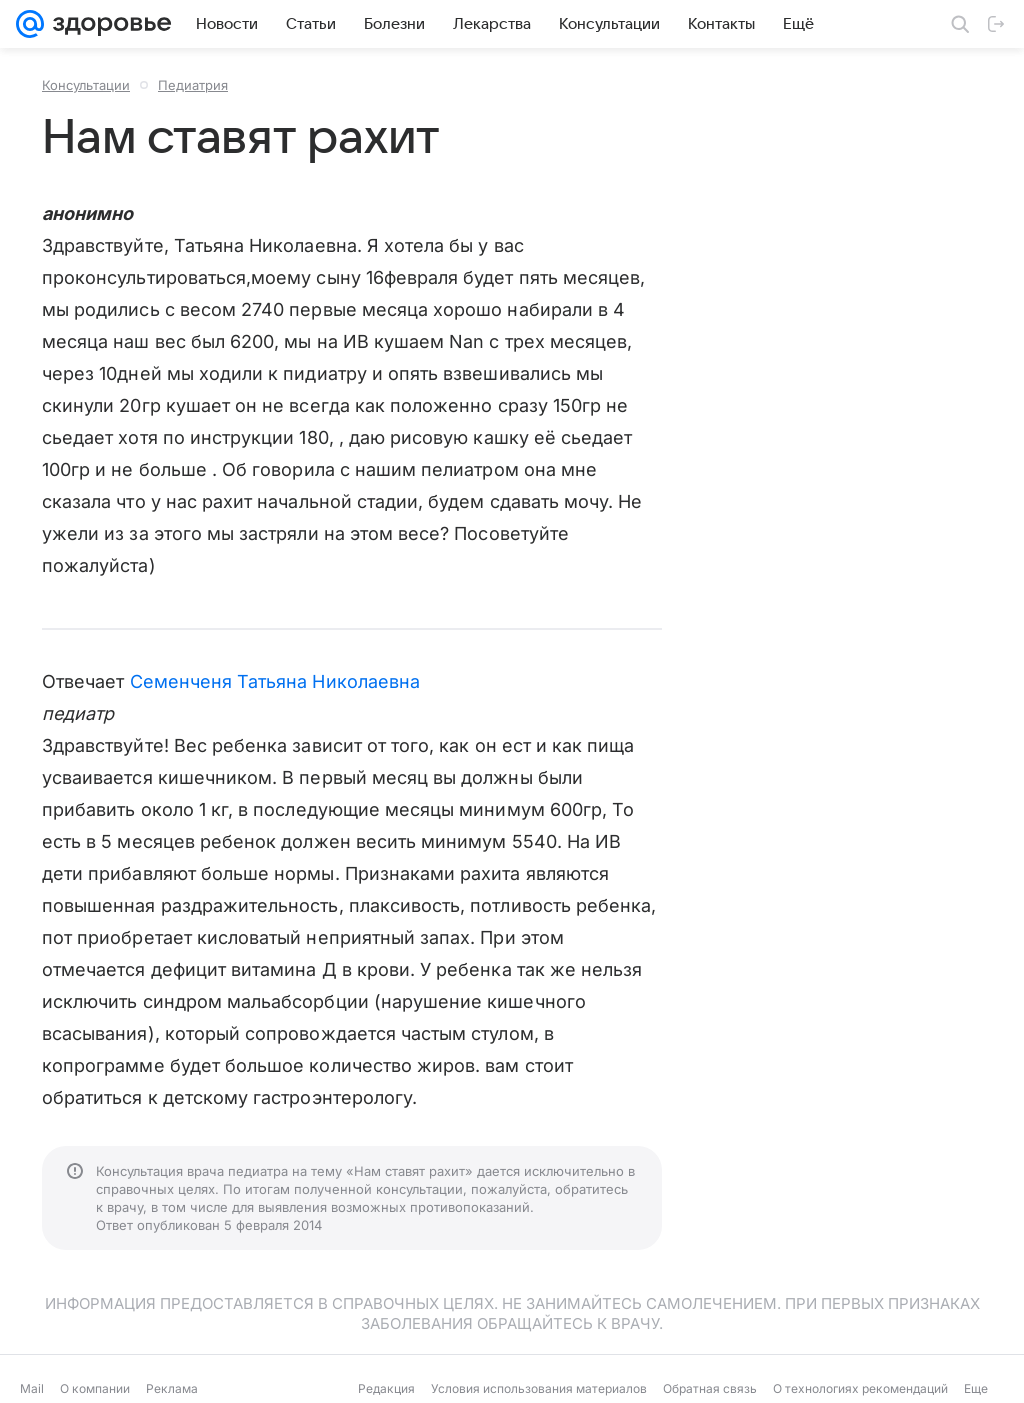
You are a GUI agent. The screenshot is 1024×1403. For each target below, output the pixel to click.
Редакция (386, 1388)
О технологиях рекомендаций (860, 1388)
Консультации (86, 85)
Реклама (172, 1388)
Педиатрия (193, 85)
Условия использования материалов (539, 1388)
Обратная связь (710, 1388)
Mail (32, 1388)
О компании (95, 1388)
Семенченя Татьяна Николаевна (275, 681)
